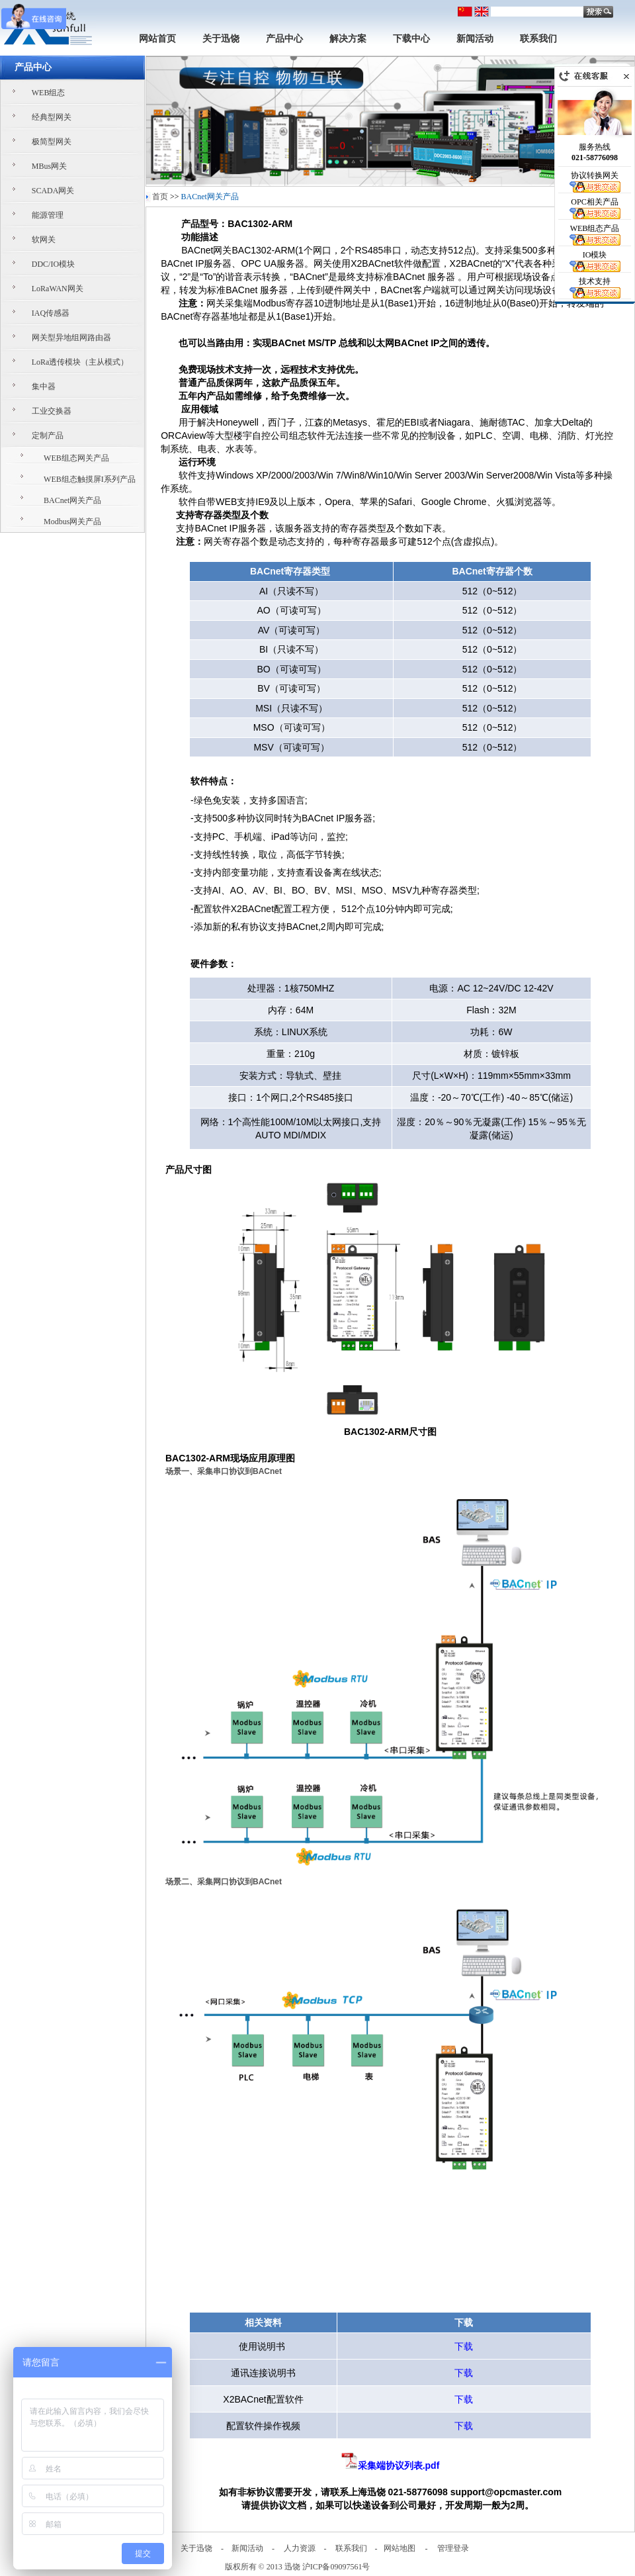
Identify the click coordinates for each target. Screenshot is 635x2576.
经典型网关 (51, 117)
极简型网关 (51, 141)
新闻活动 (474, 39)
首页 (160, 196)
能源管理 (48, 215)
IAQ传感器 (50, 313)
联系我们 (538, 39)
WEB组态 (48, 92)
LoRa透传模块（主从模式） (80, 362)
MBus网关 (49, 166)
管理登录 (453, 2548)
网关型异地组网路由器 (71, 337)
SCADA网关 (53, 190)
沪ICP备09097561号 (336, 2566)
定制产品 (48, 435)
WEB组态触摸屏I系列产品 (90, 479)
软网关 (44, 239)
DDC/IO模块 (53, 264)
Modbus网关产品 (72, 521)
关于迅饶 (220, 39)
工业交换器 (51, 411)
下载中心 (411, 39)
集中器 (44, 386)
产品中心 (284, 39)
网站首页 (157, 39)
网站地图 (399, 2548)
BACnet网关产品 (72, 500)
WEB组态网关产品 (76, 458)
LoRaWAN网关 (57, 288)
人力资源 (300, 2548)
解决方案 (347, 39)
